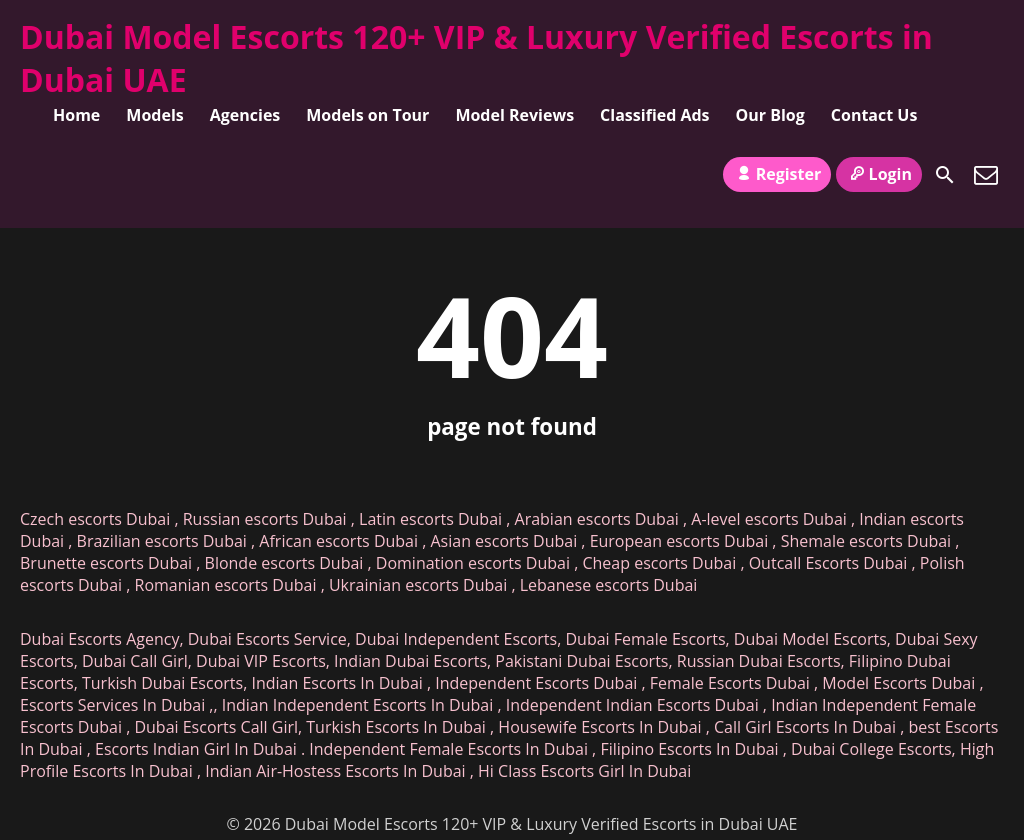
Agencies (245, 115)
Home (76, 115)
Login (879, 174)
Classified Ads (654, 115)
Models (154, 115)
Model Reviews (514, 115)
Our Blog (770, 115)
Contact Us (874, 115)
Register (777, 174)
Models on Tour (367, 115)
